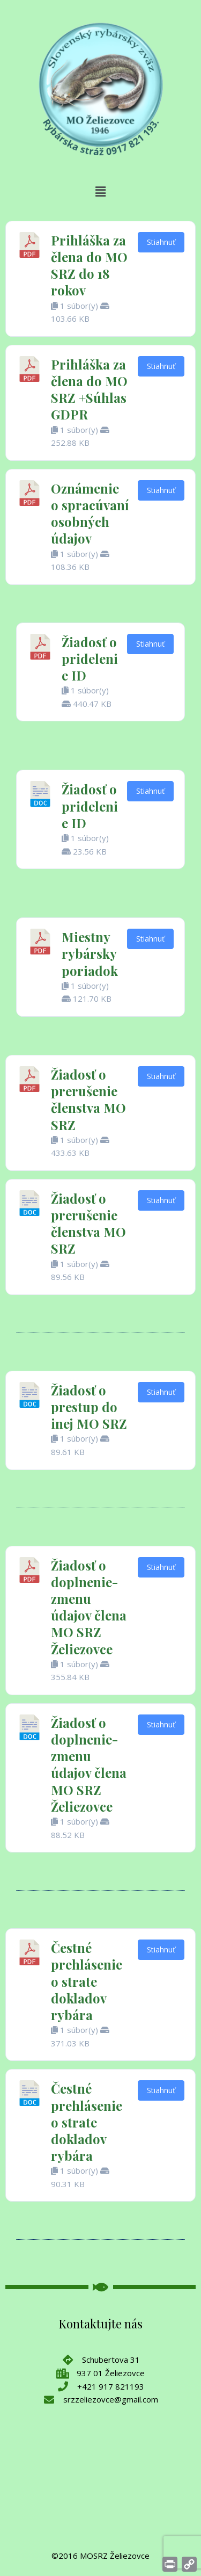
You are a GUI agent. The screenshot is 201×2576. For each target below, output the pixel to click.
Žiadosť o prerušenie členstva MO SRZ (88, 1099)
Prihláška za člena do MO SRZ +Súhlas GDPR (89, 389)
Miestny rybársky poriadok (90, 953)
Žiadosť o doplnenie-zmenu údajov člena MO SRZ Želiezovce (88, 1607)
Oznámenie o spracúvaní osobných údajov (90, 513)
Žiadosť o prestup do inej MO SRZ (89, 1406)
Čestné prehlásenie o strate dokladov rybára (86, 1981)
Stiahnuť (161, 242)
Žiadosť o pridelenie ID (90, 658)
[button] (100, 192)
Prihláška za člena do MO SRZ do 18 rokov (89, 265)
